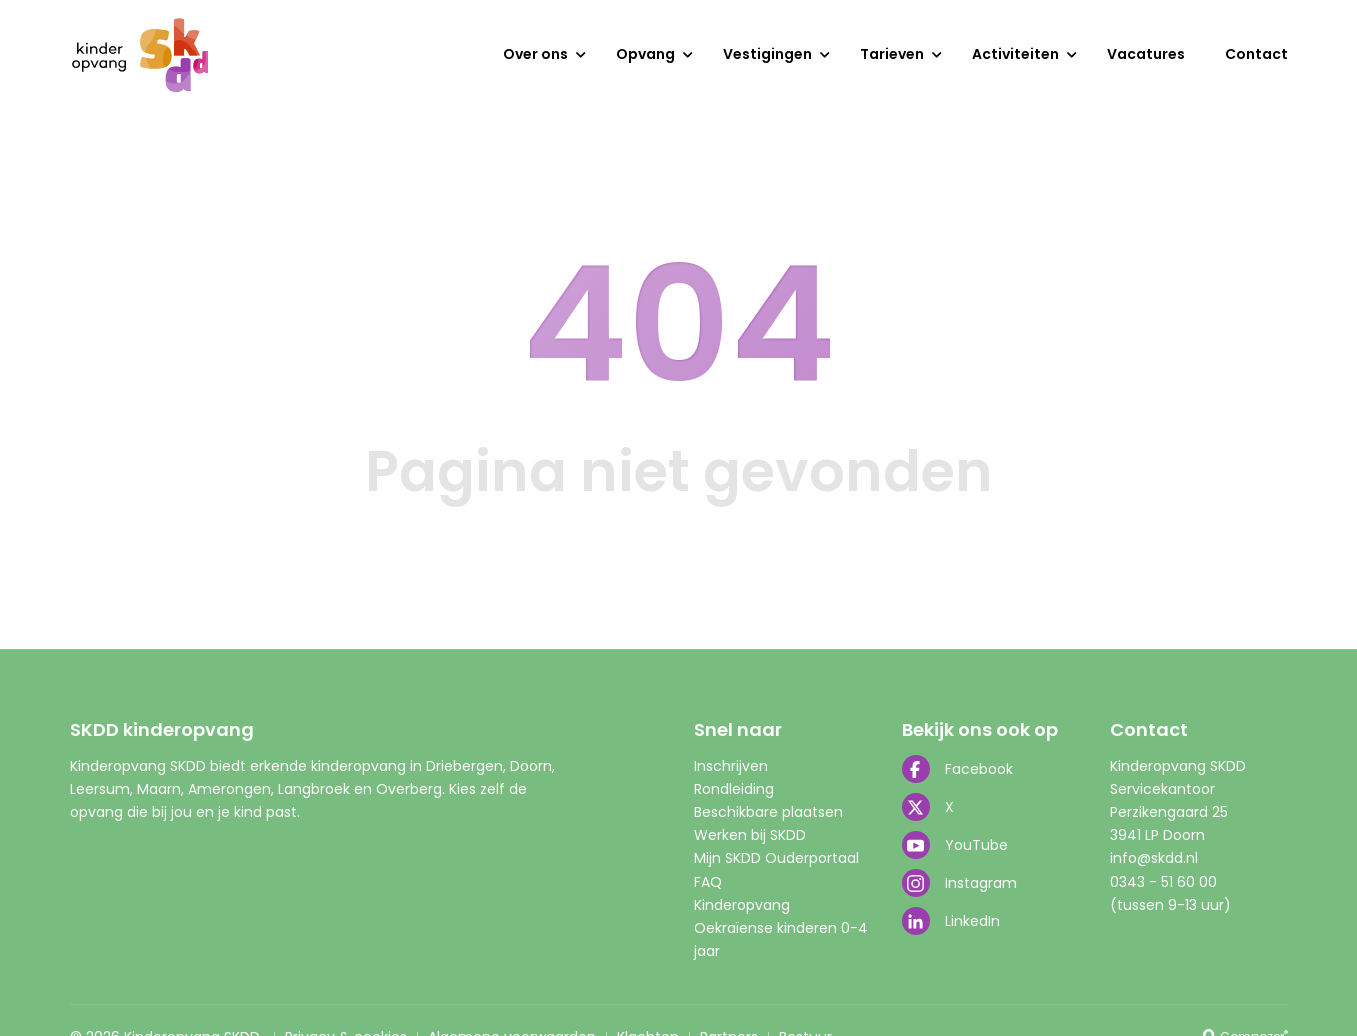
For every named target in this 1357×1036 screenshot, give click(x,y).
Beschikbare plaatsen (768, 812)
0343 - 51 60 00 (1163, 882)
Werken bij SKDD (750, 835)
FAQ (708, 882)
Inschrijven (731, 766)
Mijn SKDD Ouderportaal (776, 858)
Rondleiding (734, 789)
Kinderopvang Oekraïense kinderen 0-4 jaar (781, 928)
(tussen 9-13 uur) (1170, 905)
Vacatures (1146, 54)
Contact (1256, 54)
